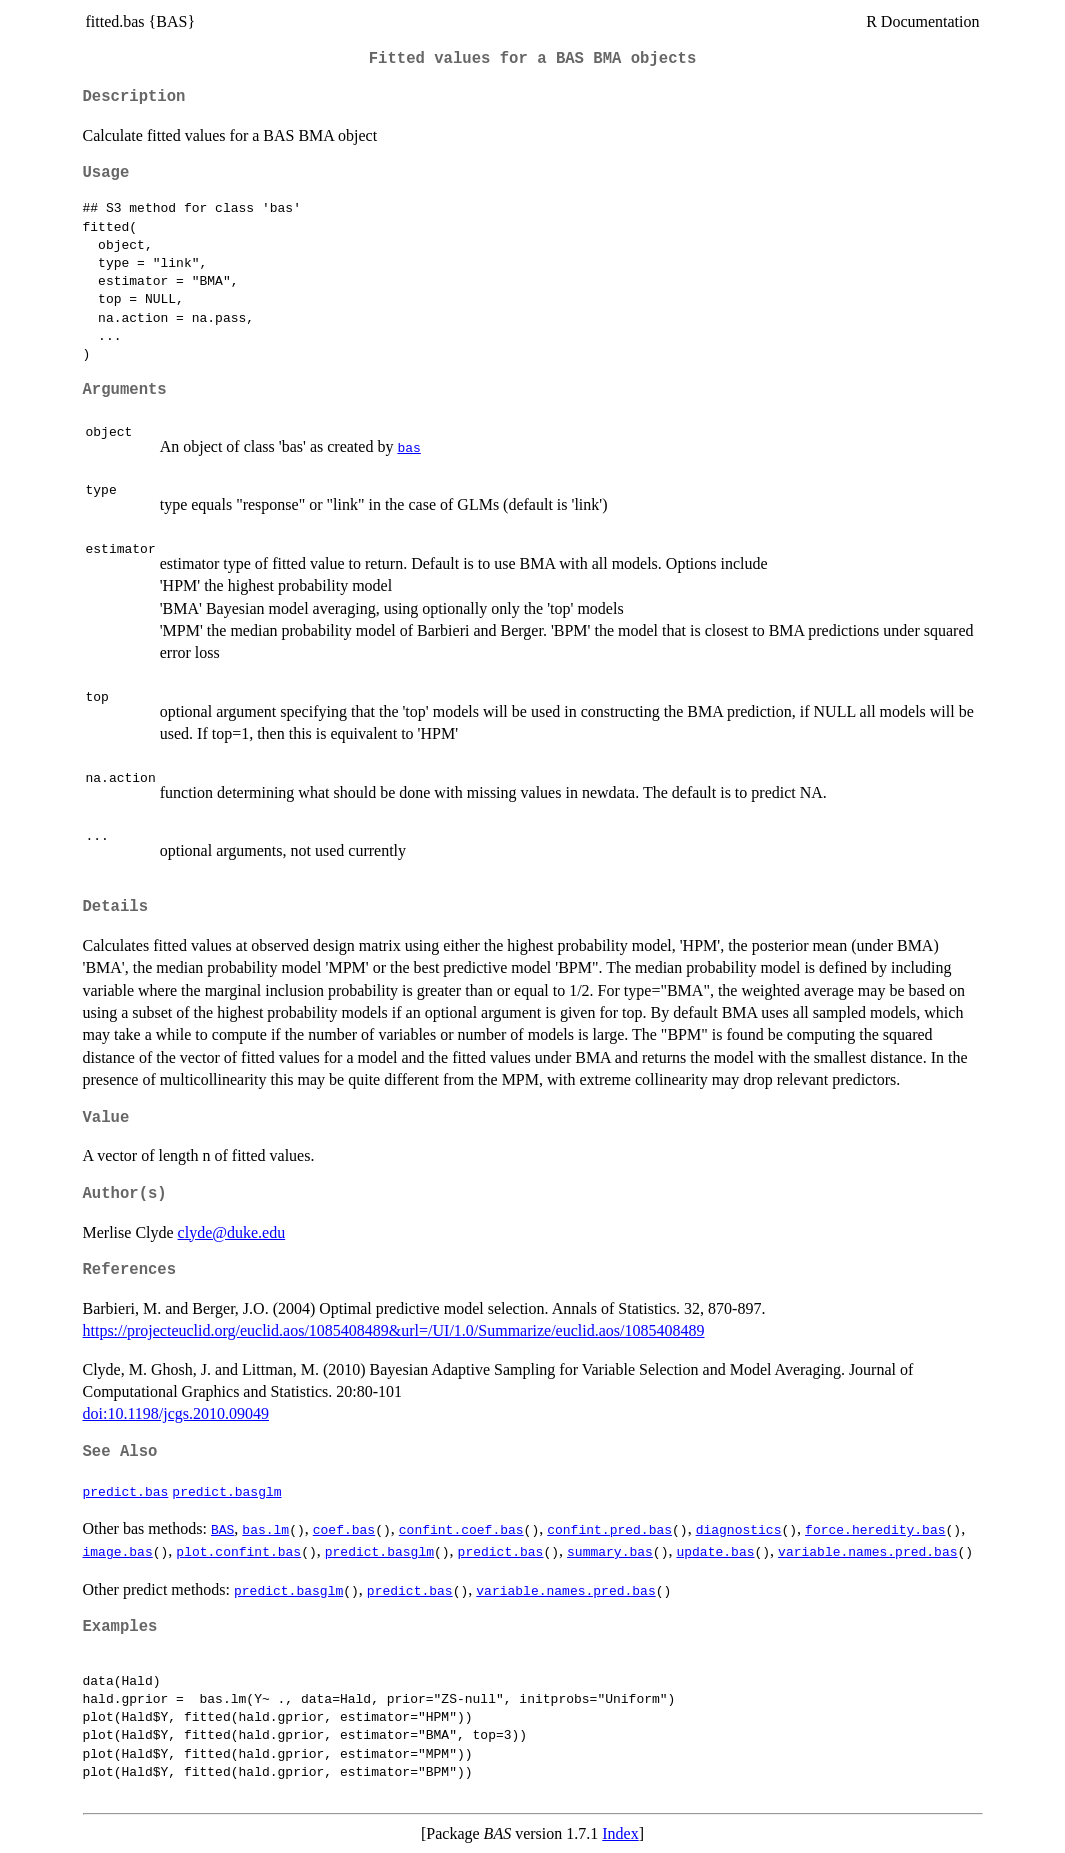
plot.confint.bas (238, 1551)
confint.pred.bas (609, 1529)
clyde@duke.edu (232, 1232)
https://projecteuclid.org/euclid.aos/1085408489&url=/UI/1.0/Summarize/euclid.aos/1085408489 (394, 1330)
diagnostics (739, 1529)
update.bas (715, 1551)
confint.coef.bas (461, 1529)
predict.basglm (226, 1491)
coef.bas (344, 1529)
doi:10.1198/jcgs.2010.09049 (176, 1413)
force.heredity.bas (875, 1529)
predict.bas (126, 1491)
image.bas (118, 1551)
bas (408, 447)
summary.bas (610, 1551)
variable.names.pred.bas (867, 1551)
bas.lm (265, 1529)
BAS (222, 1529)
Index (620, 1833)
